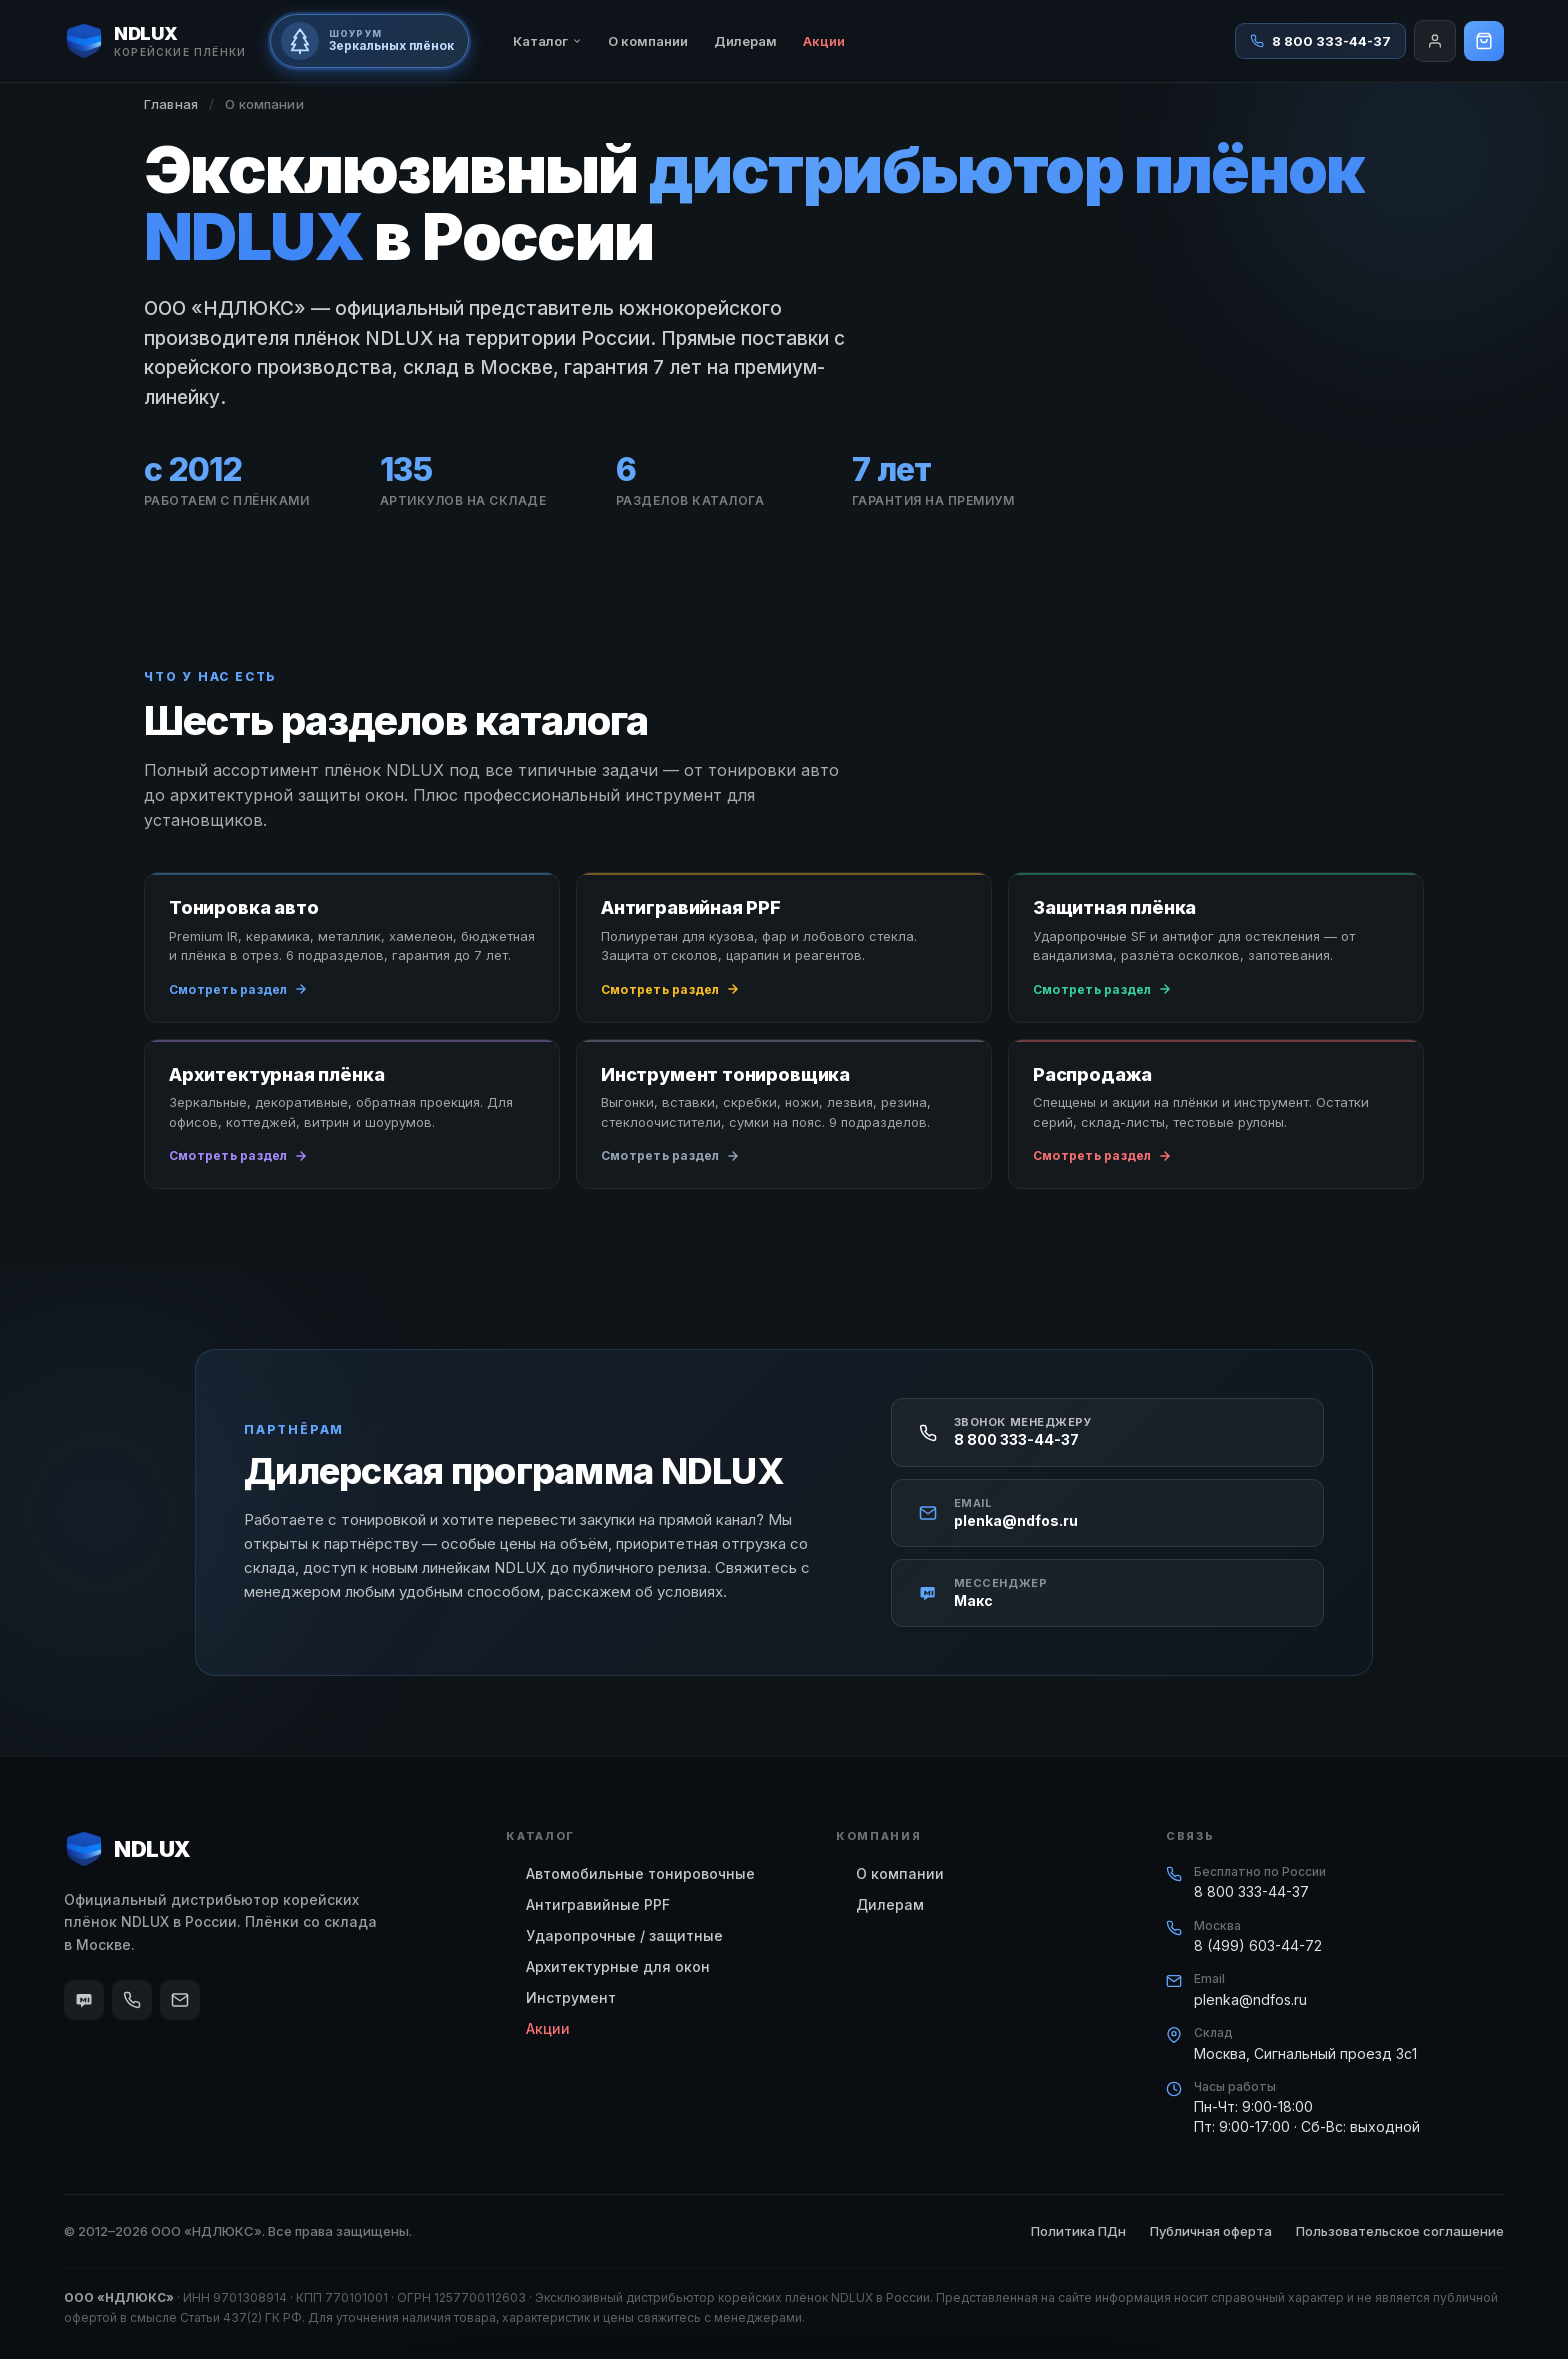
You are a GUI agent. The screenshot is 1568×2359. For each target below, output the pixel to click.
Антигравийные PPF (598, 1904)
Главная (171, 104)
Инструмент (571, 1997)
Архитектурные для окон (618, 1966)
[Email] (180, 2000)
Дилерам (745, 41)
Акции (824, 41)
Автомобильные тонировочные (640, 1873)
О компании (648, 41)
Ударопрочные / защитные (624, 1935)
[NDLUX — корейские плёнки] (155, 41)
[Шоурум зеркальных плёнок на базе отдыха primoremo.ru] (369, 41)
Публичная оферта (1211, 2231)
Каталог (547, 41)
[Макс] (84, 2000)
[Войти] (1435, 41)
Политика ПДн (1078, 2231)
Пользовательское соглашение (1400, 2231)
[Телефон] (132, 2000)
